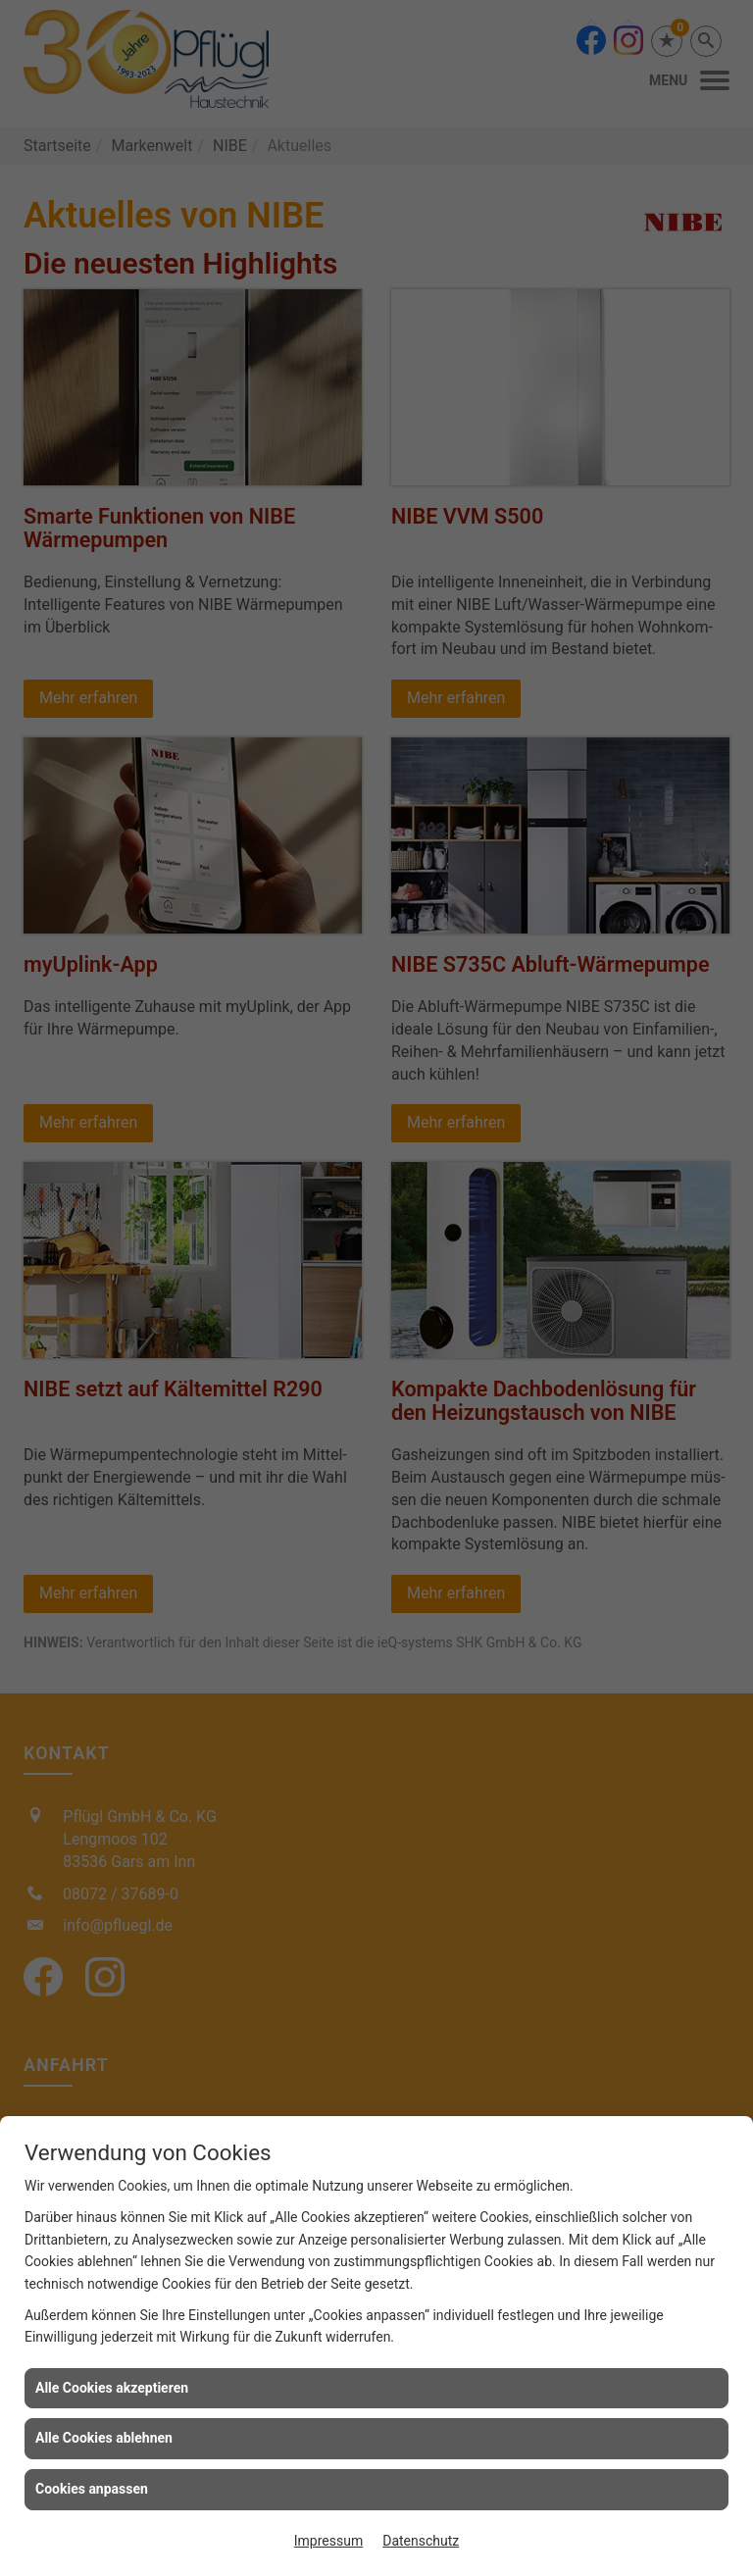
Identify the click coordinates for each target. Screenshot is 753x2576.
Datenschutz (420, 2541)
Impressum (328, 2541)
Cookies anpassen (91, 2489)
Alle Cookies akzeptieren (111, 2388)
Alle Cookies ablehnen (104, 2438)
